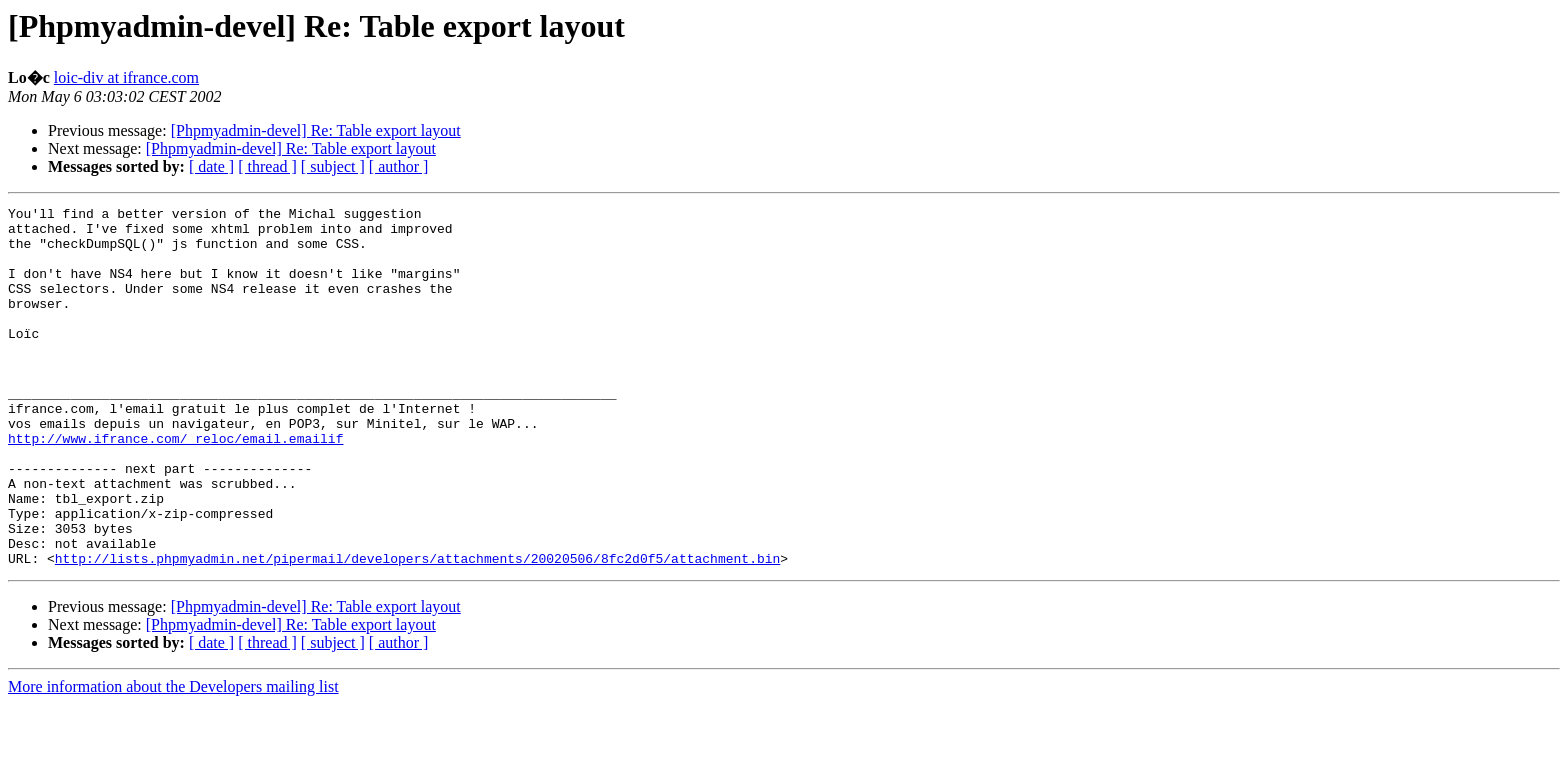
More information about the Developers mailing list (173, 758)
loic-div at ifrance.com (126, 77)
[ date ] (211, 166)
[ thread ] (267, 166)
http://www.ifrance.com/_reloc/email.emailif (175, 486)
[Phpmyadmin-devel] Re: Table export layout (316, 130)
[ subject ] (333, 166)
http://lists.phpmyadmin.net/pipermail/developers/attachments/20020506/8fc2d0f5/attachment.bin (417, 630)
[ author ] (399, 166)
